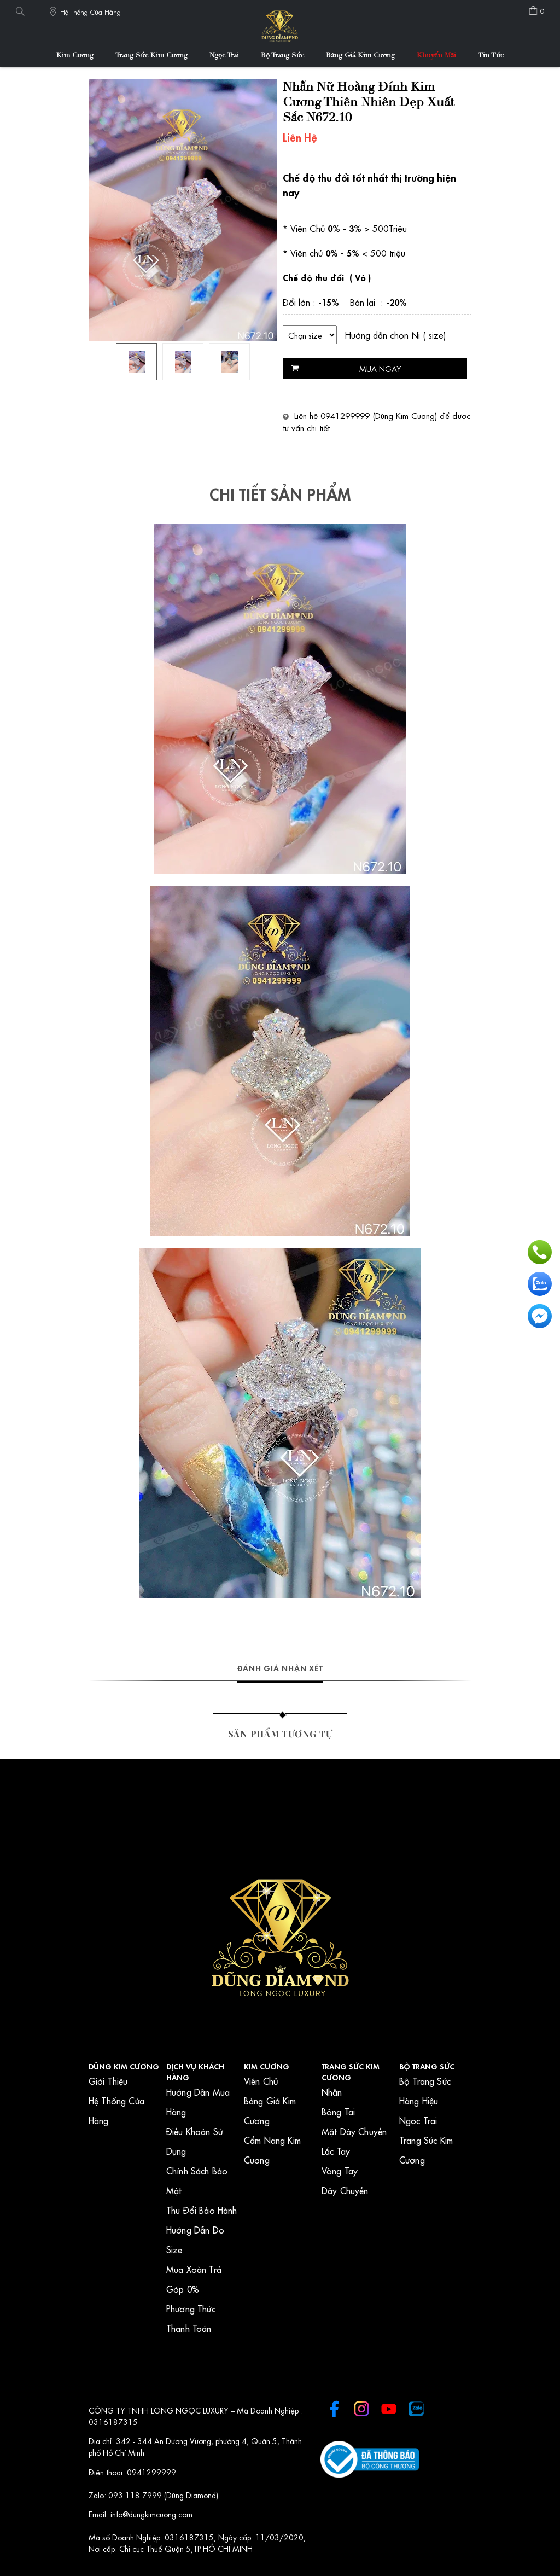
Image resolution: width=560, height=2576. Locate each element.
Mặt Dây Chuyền (354, 2131)
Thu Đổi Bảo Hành (201, 2210)
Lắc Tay (336, 2150)
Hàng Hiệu (418, 2100)
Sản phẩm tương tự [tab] (280, 1734)
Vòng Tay (340, 2170)
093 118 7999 (136, 2494)
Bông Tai (338, 2111)
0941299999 (151, 2471)
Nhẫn (332, 2091)
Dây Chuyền (345, 2190)
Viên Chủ (261, 2080)
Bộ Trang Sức (282, 55)
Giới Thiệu (108, 2080)
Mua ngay (380, 368)
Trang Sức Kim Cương (151, 55)
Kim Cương (75, 55)
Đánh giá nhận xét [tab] (280, 1667)
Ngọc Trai (224, 55)
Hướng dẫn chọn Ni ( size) (395, 334)
